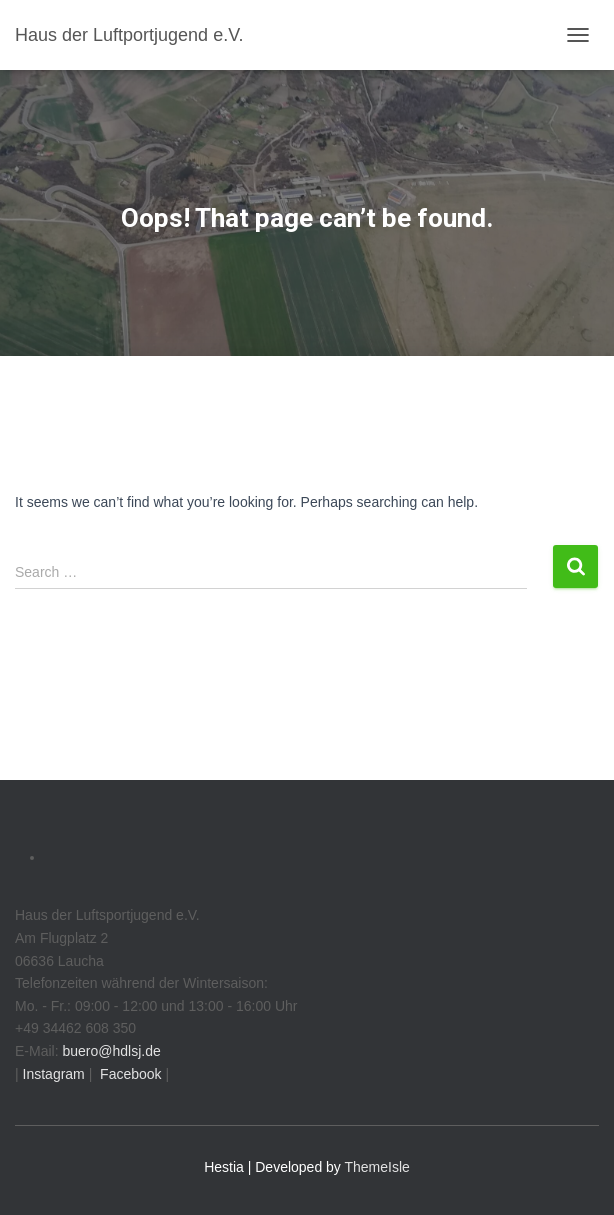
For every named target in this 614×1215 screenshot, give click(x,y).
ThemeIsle (377, 1167)
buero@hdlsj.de (111, 1051)
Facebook (128, 1074)
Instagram (52, 1074)
